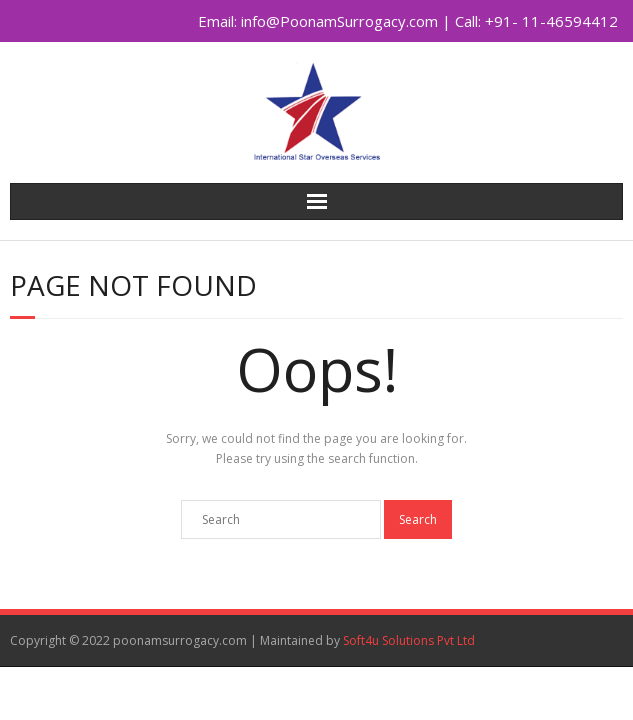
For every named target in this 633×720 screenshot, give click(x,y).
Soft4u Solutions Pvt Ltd (409, 640)
